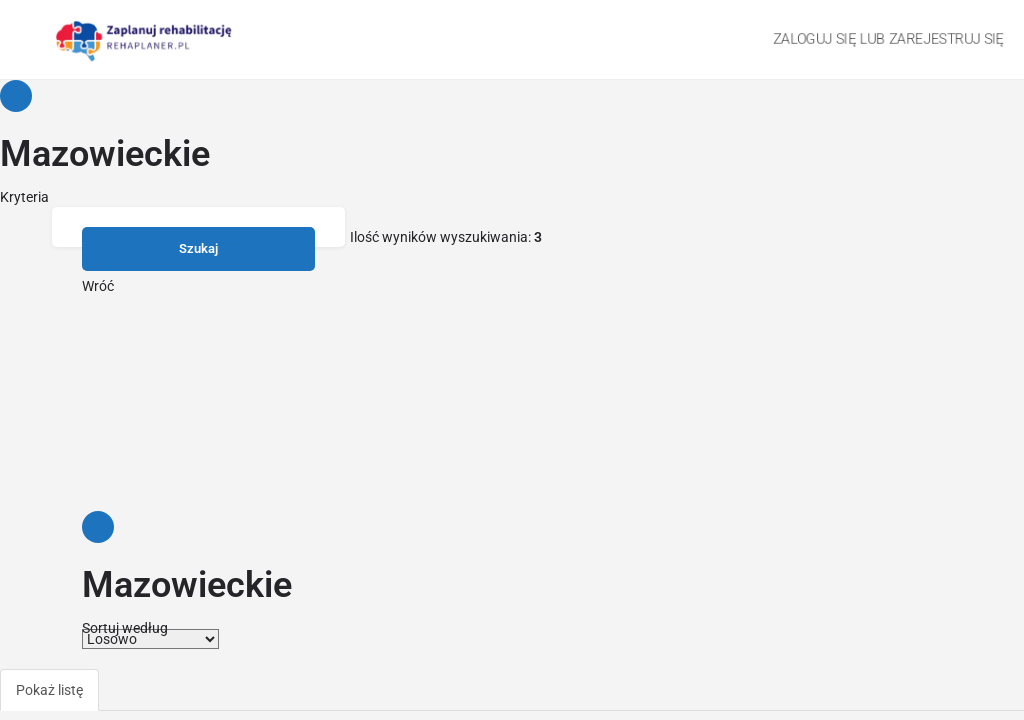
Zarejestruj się (946, 39)
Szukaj (198, 248)
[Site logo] (146, 40)
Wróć (98, 286)
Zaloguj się (814, 39)
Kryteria (24, 197)
